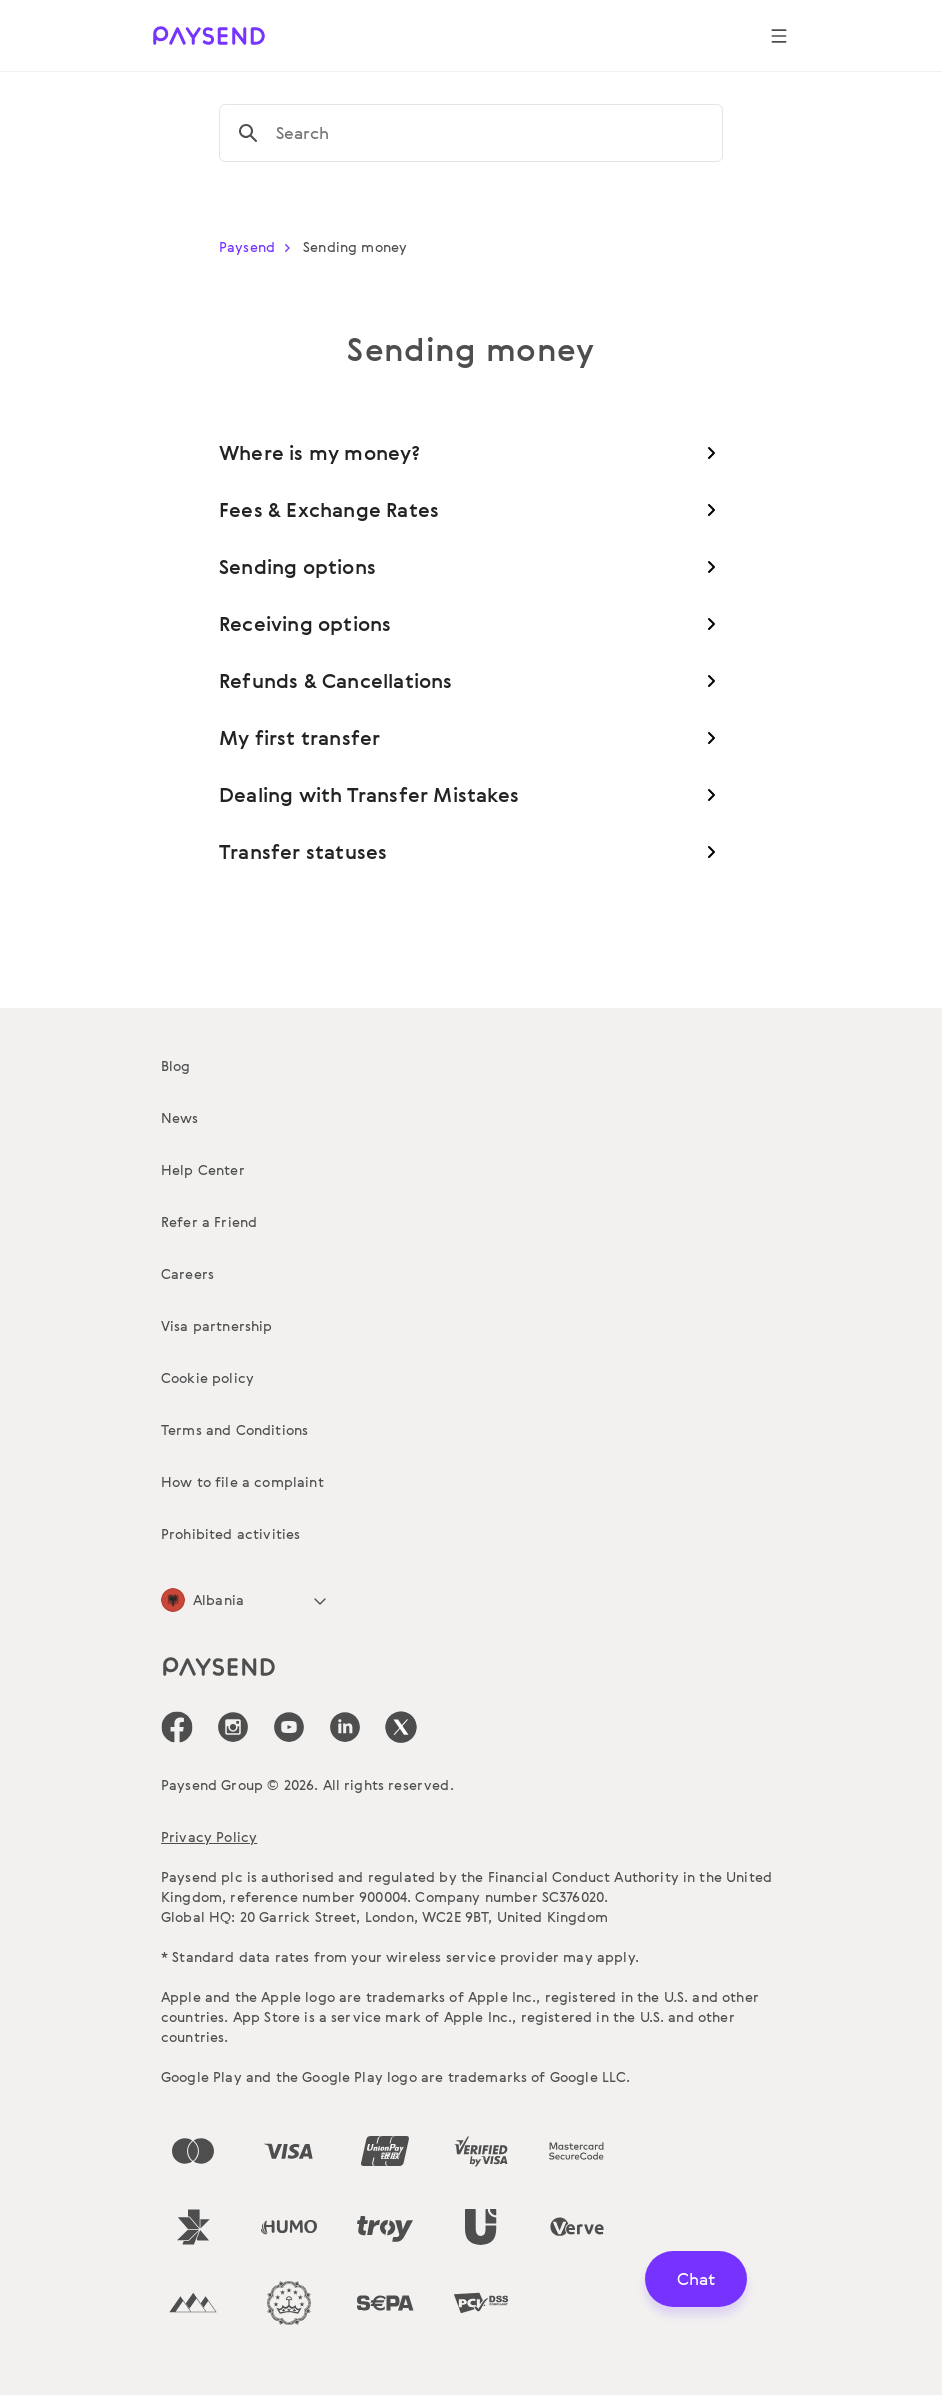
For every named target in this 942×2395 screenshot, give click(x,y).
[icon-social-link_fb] (177, 1727)
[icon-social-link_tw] (401, 1727)
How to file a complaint (242, 1481)
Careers (187, 1273)
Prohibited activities (230, 1533)
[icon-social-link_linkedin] (345, 1727)
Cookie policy (207, 1377)
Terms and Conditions (234, 1429)
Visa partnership (217, 1325)
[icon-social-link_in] (233, 1727)
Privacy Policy (209, 1836)
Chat (696, 2278)
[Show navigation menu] (779, 36)
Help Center (203, 1169)
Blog (176, 1065)
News (180, 1117)
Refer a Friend (209, 1221)
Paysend (259, 246)
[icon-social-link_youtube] (289, 1727)
